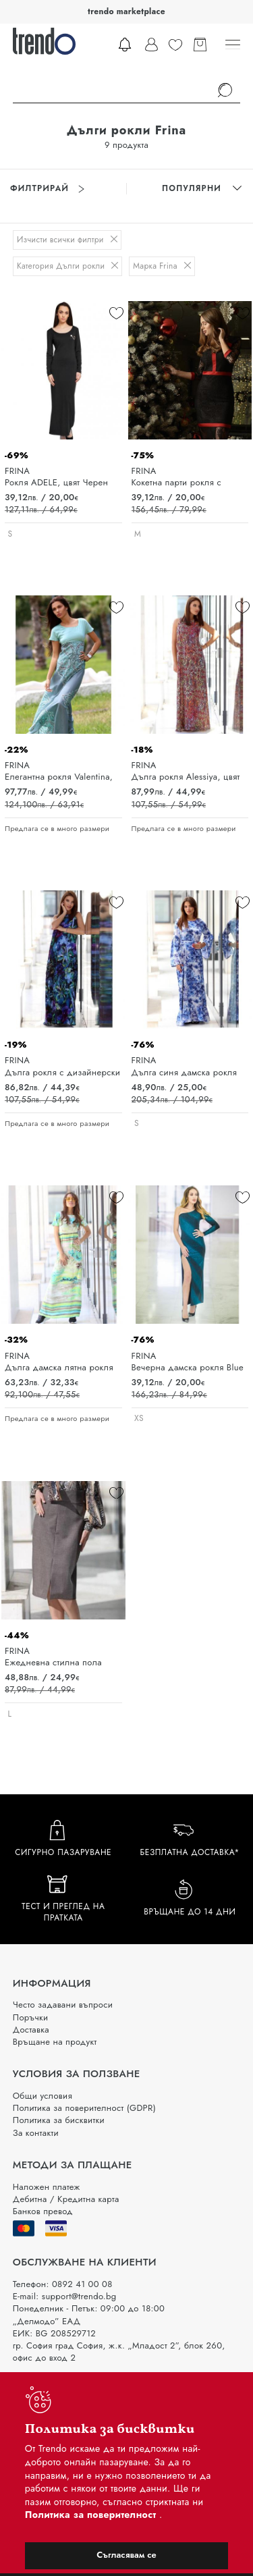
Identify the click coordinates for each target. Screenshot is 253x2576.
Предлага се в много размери (57, 829)
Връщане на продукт (55, 2041)
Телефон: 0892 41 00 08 (63, 2284)
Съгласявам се (126, 2554)
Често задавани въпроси (63, 2004)
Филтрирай (47, 188)
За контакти (36, 2132)
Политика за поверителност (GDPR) (84, 2107)
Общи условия (42, 2095)
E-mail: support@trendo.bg (65, 2296)
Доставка (31, 2029)
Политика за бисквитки (59, 2120)
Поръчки (31, 2017)
